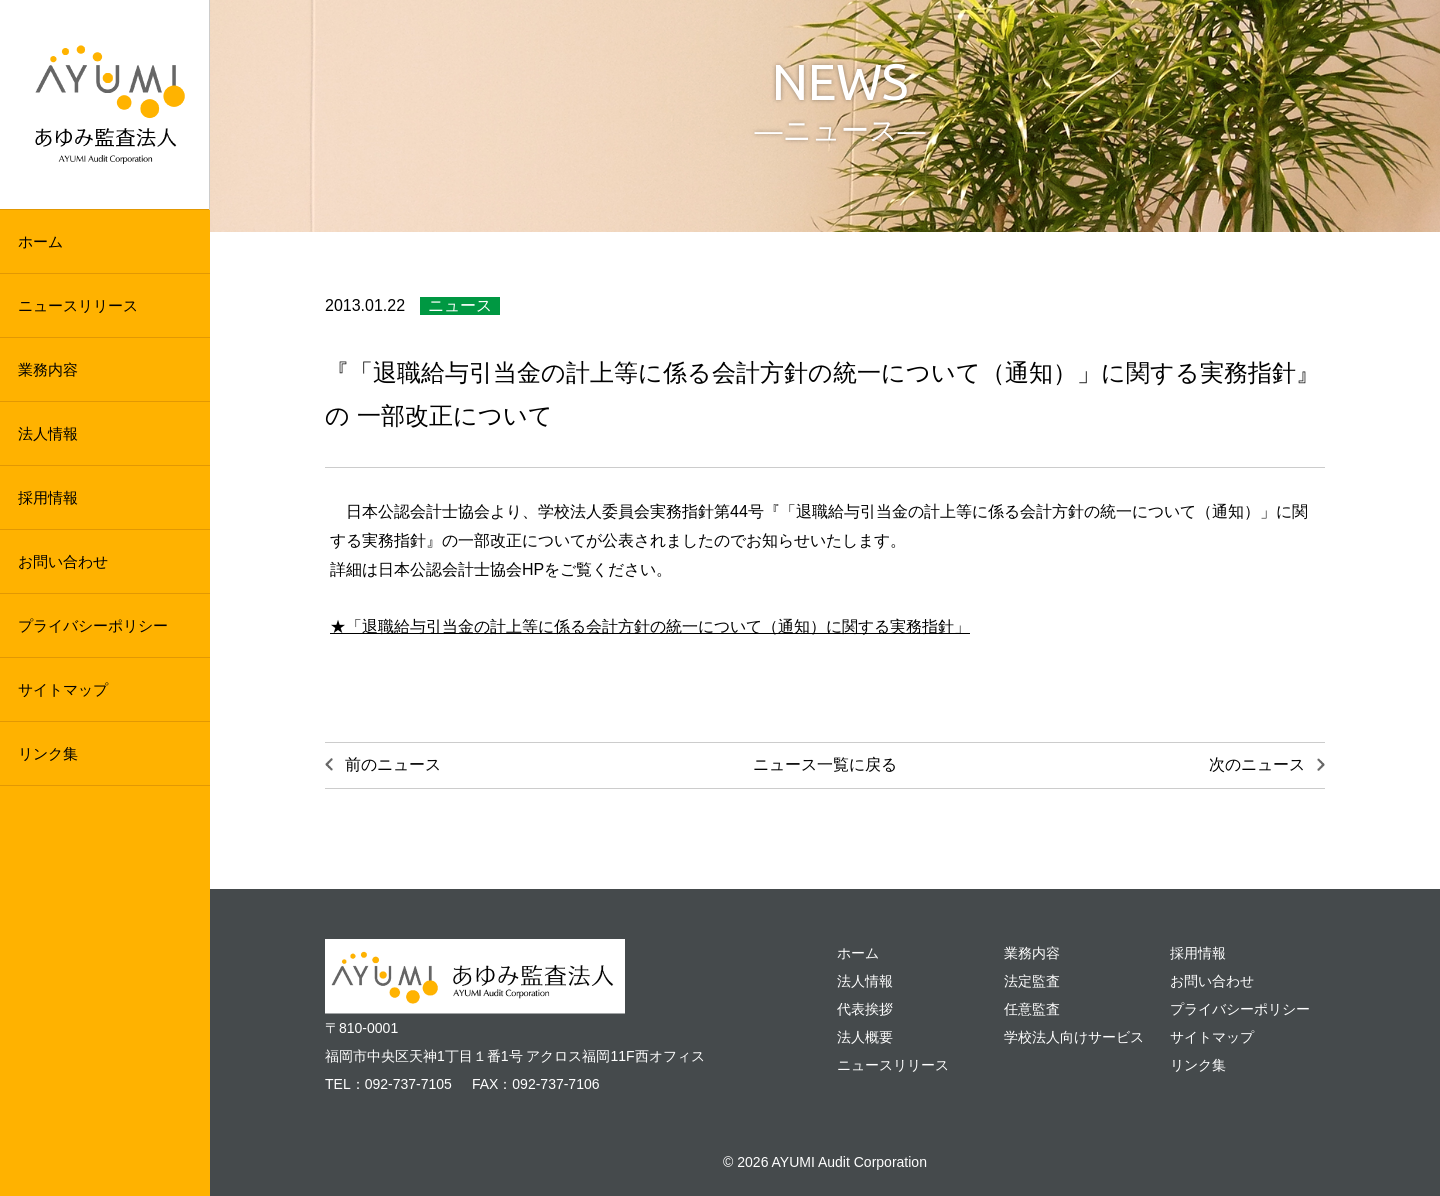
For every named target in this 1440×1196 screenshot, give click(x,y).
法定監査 (1032, 981)
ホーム (40, 241)
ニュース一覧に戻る (825, 764)
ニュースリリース (78, 305)
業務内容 (48, 369)
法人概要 (865, 1037)
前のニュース (393, 764)
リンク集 (48, 753)
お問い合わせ (63, 561)
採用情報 (48, 497)
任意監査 (1032, 1009)
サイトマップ (63, 689)
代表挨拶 (865, 1009)
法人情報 (48, 433)
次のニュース (1257, 764)
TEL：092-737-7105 (388, 1084)
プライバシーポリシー (93, 625)
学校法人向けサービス (1074, 1037)
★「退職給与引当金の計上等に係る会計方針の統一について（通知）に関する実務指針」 (650, 626)
